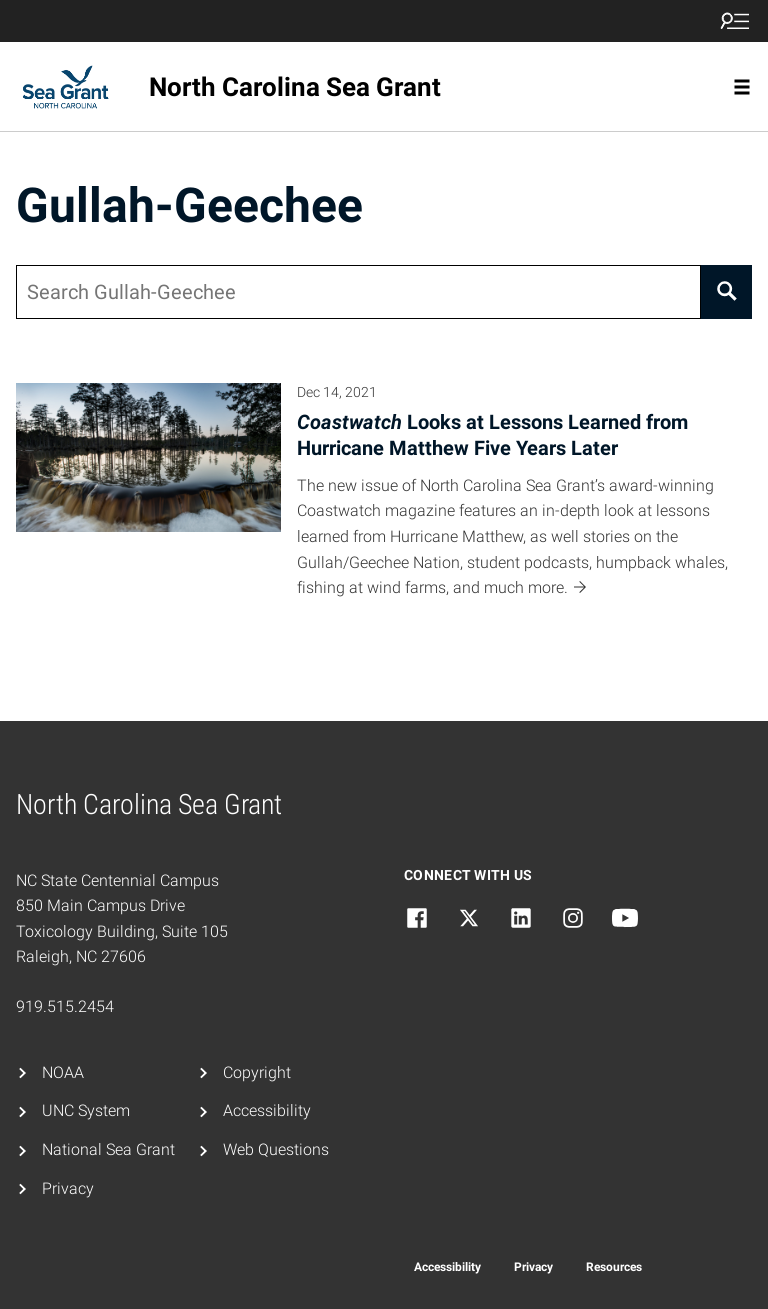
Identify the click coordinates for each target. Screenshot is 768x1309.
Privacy (68, 1188)
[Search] (726, 292)
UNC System (86, 1110)
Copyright (257, 1072)
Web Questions (276, 1149)
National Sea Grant (108, 1149)
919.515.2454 (65, 1006)
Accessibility (267, 1110)
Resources (614, 1267)
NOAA (63, 1072)
